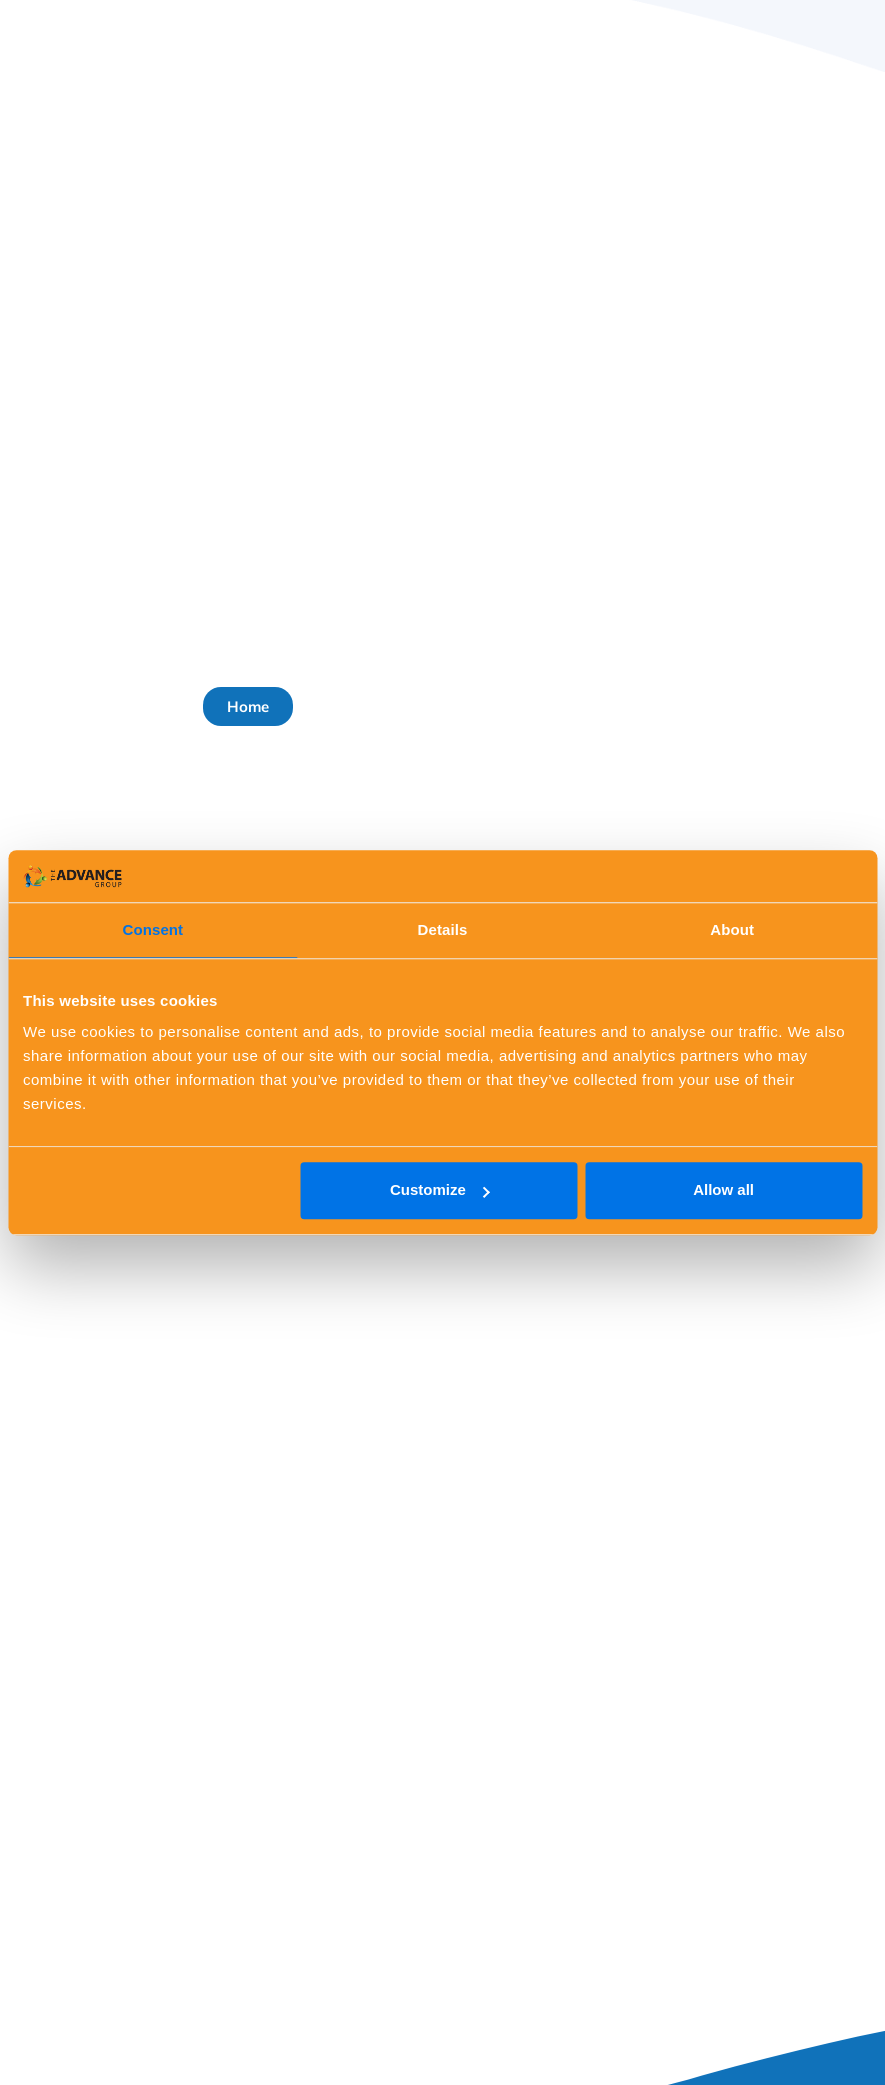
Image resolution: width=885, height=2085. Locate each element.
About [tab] (732, 929)
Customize (440, 1190)
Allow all (723, 1190)
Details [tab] (443, 929)
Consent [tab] (152, 929)
